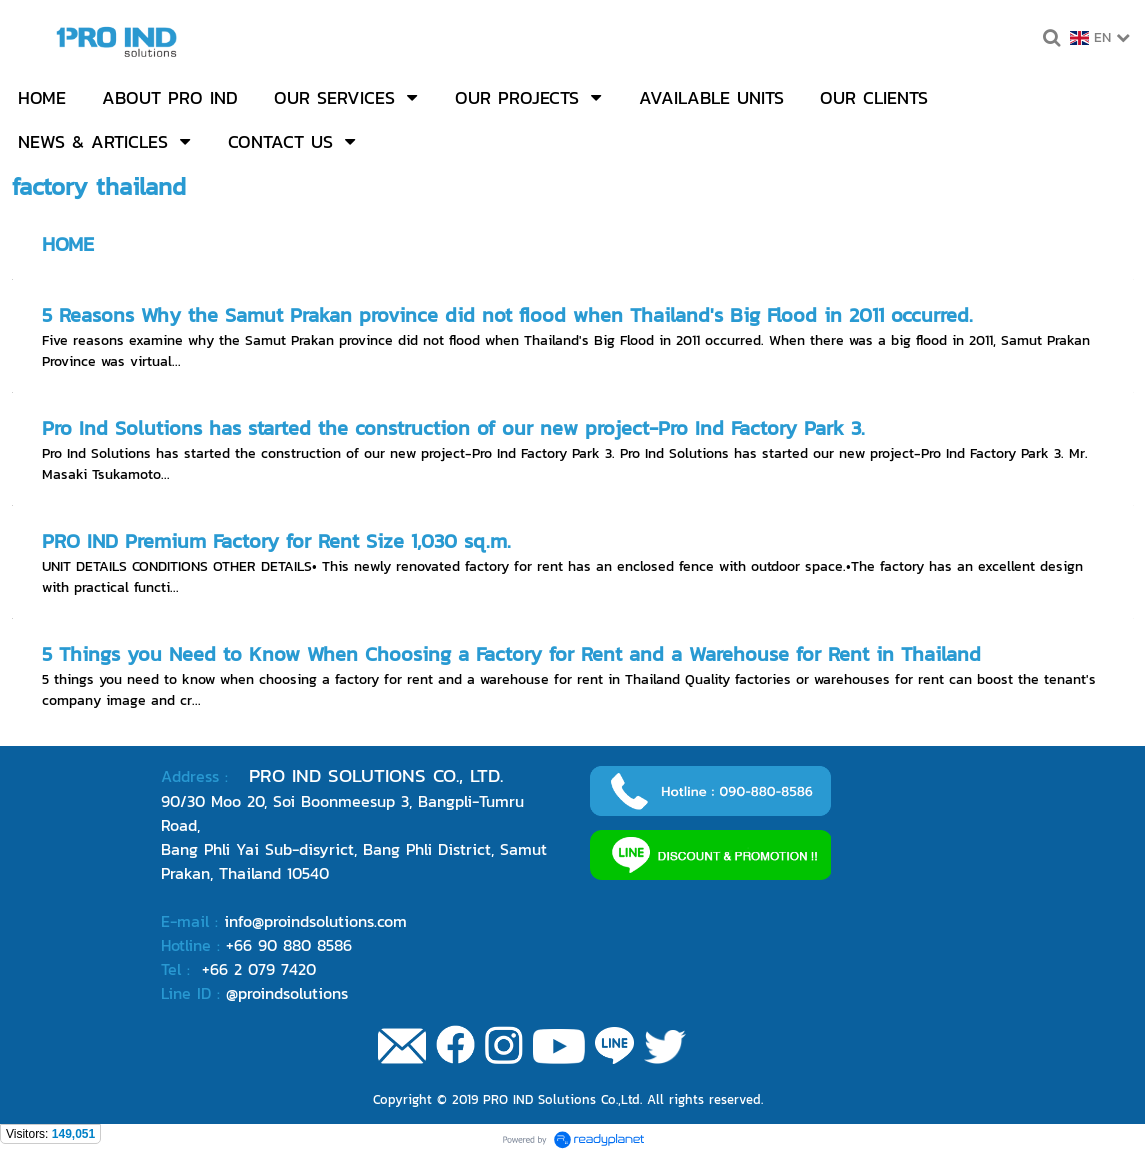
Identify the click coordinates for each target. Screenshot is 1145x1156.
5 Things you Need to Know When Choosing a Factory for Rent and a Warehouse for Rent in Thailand (511, 654)
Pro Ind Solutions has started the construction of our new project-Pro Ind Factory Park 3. (453, 428)
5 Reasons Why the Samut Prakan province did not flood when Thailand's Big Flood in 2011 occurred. (507, 315)
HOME (68, 244)
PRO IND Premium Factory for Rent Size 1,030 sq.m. (276, 541)
